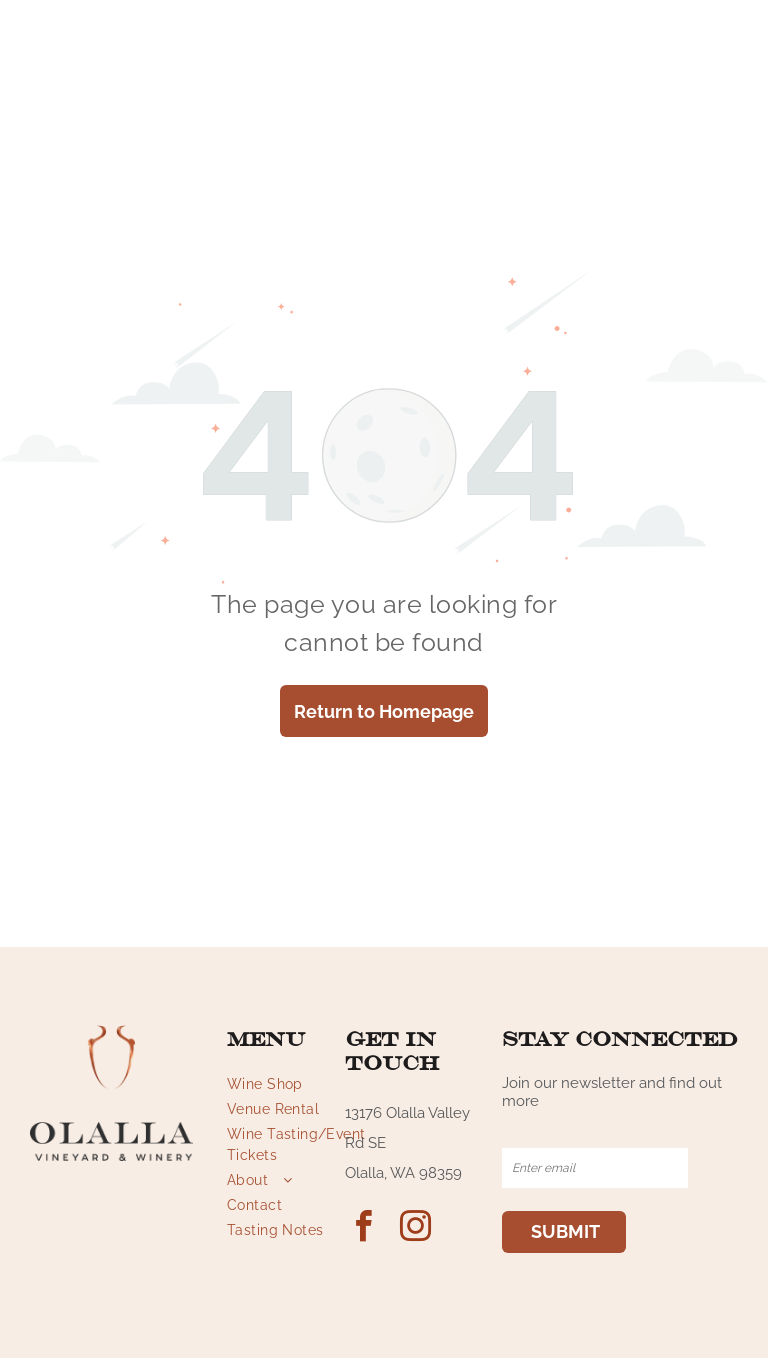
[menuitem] (299, 1084)
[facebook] (363, 1229)
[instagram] (415, 1229)
